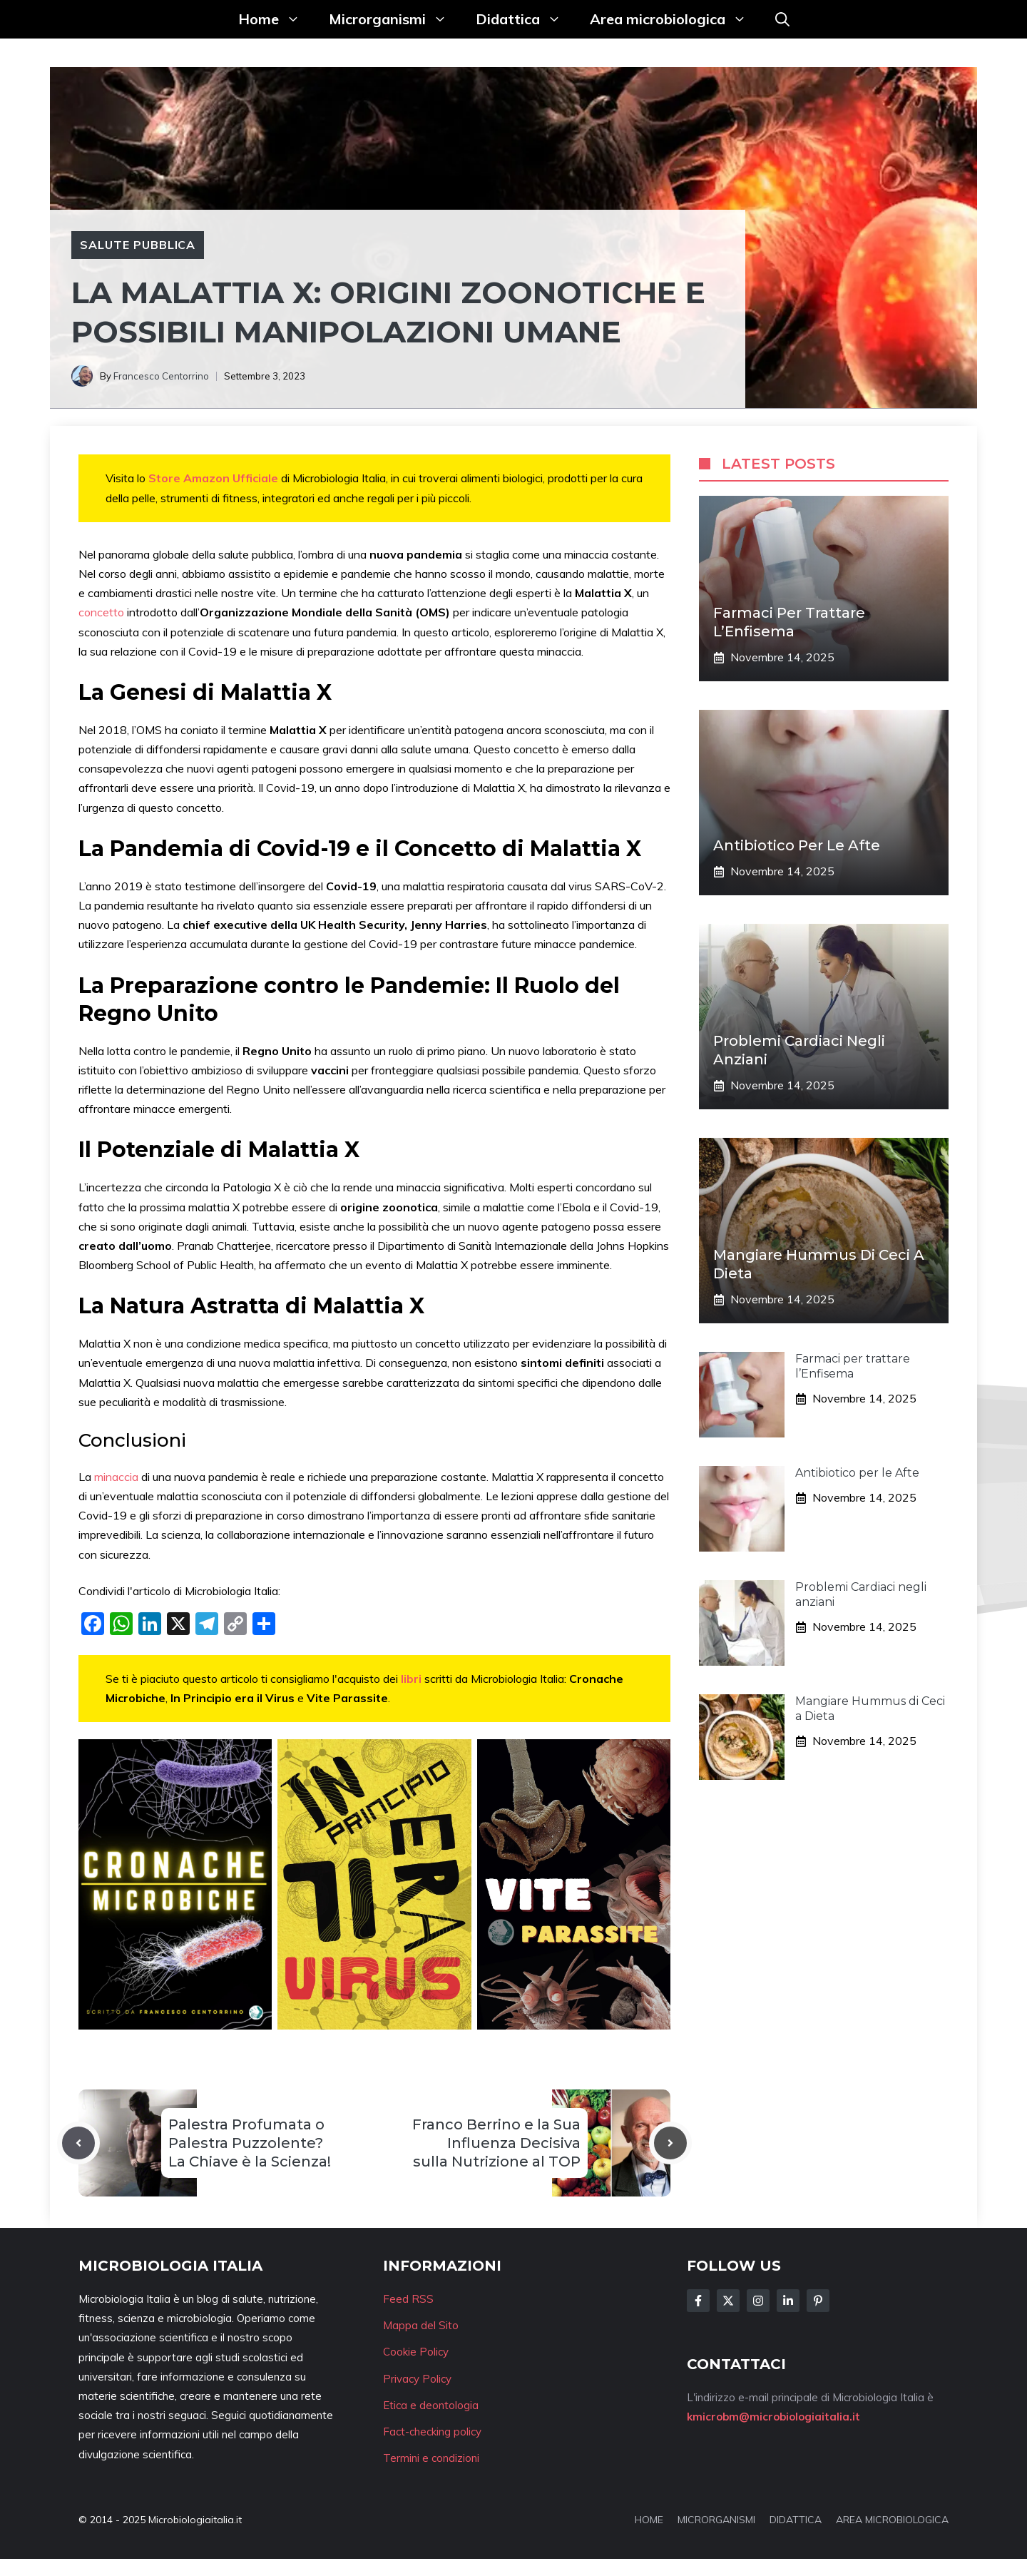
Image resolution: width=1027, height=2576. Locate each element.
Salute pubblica (137, 245)
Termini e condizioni (431, 2458)
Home (276, 19)
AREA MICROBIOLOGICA (892, 2519)
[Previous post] (78, 2143)
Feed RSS (408, 2299)
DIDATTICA (796, 2519)
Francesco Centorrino (161, 376)
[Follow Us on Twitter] (728, 2300)
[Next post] (670, 2143)
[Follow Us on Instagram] (758, 2300)
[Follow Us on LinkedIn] (788, 2300)
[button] (782, 19)
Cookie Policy (416, 2351)
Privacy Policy (417, 2379)
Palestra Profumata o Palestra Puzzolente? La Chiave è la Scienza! (249, 2143)
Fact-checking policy (432, 2431)
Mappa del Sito (421, 2325)
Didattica (526, 19)
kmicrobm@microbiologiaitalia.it (773, 2416)
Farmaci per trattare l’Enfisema (852, 1366)
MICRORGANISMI (716, 2519)
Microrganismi (395, 19)
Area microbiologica (675, 19)
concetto (102, 612)
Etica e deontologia (431, 2405)
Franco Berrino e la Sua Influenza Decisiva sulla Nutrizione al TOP (496, 2143)
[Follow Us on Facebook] (698, 2300)
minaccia (117, 1477)
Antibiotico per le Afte (796, 845)
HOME (649, 2519)
